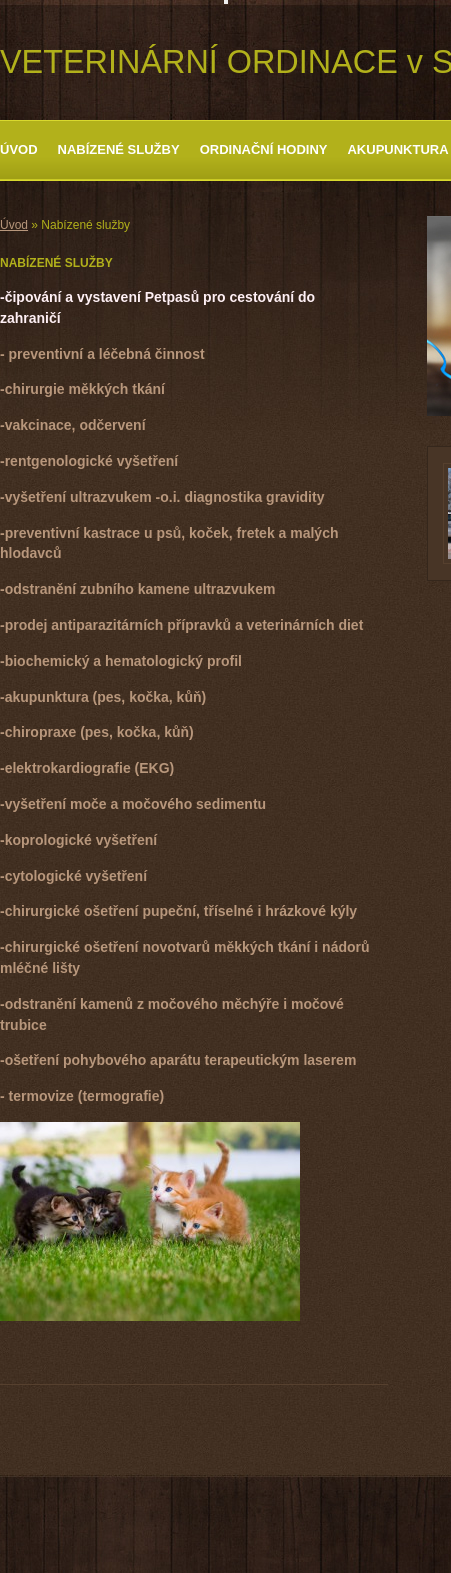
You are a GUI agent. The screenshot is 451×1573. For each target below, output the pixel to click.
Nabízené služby (119, 149)
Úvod (19, 149)
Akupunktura (397, 149)
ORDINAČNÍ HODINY (264, 149)
